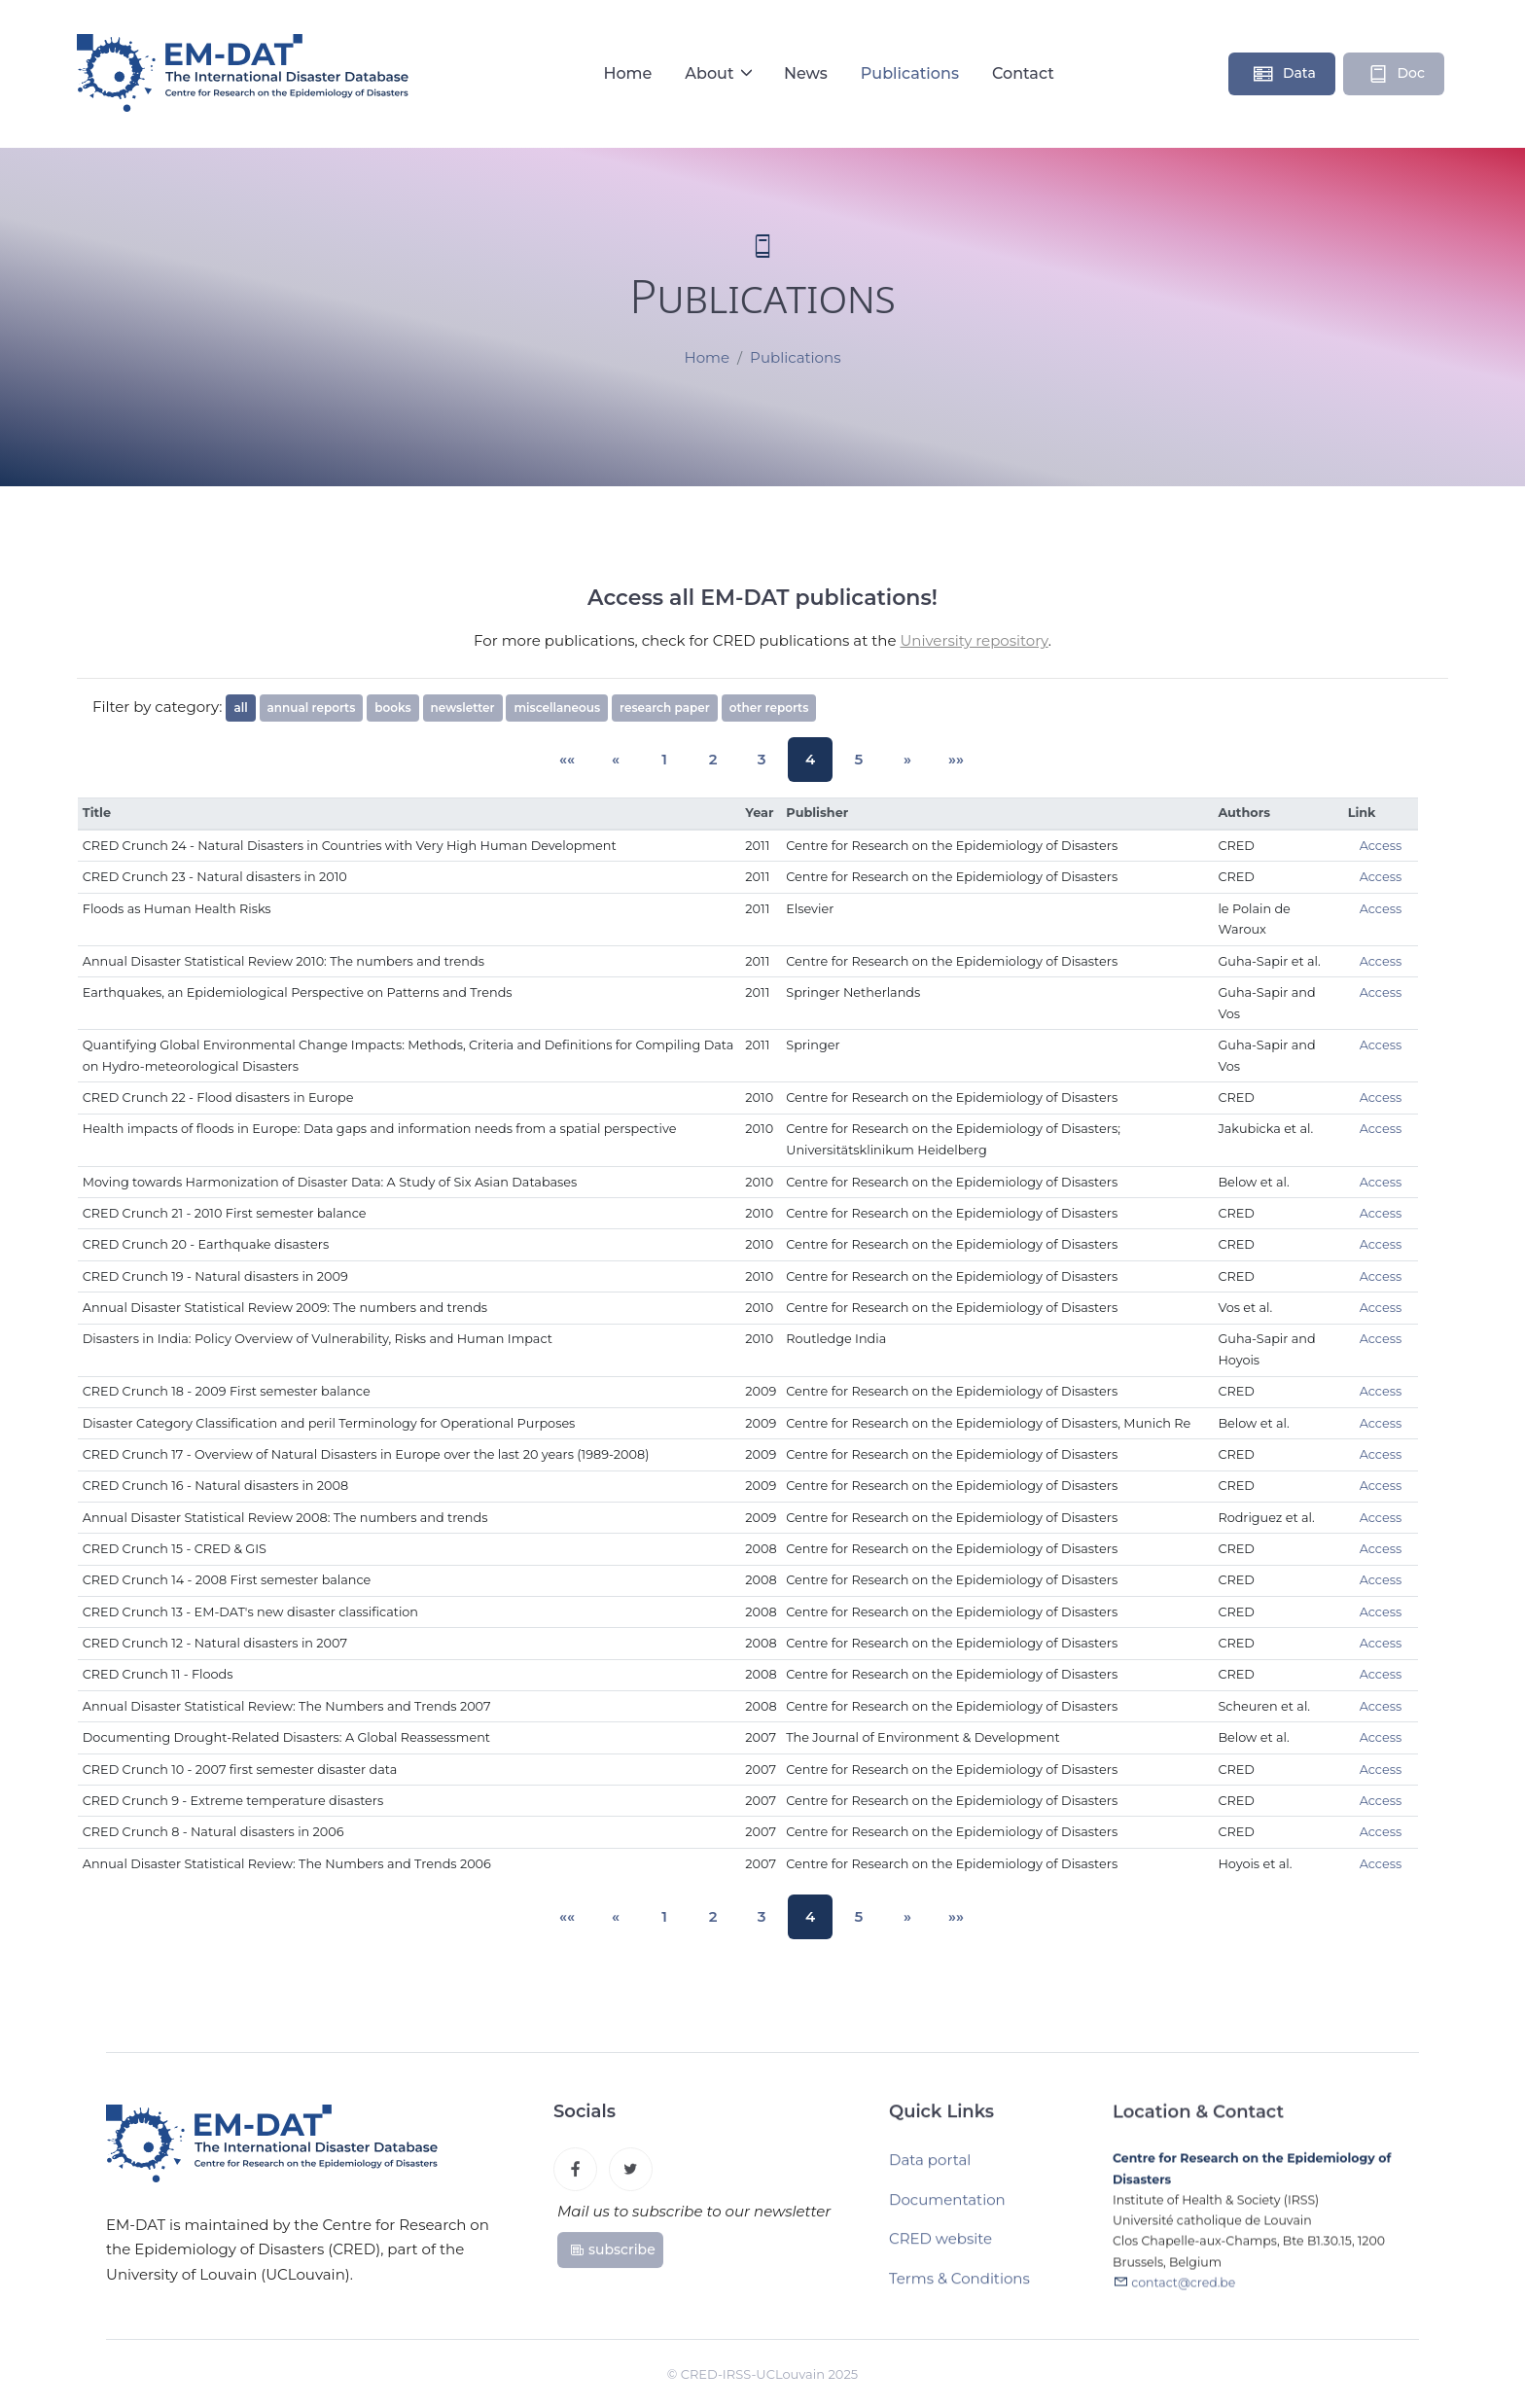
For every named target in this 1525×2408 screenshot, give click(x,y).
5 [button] (849, 759)
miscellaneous (557, 707)
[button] (587, 759)
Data (1284, 74)
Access (1381, 845)
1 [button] (674, 759)
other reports (769, 707)
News (806, 73)
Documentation (947, 2207)
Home (627, 73)
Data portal (930, 2167)
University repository (973, 640)
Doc (1395, 74)
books (392, 707)
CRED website (940, 2246)
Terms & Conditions (959, 2286)
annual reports (311, 707)
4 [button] (804, 759)
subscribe (612, 2254)
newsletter (463, 707)
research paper (665, 707)
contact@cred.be (1183, 2292)
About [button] (711, 73)
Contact (1023, 73)
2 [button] (718, 759)
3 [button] (761, 759)
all (240, 707)
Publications (910, 73)
